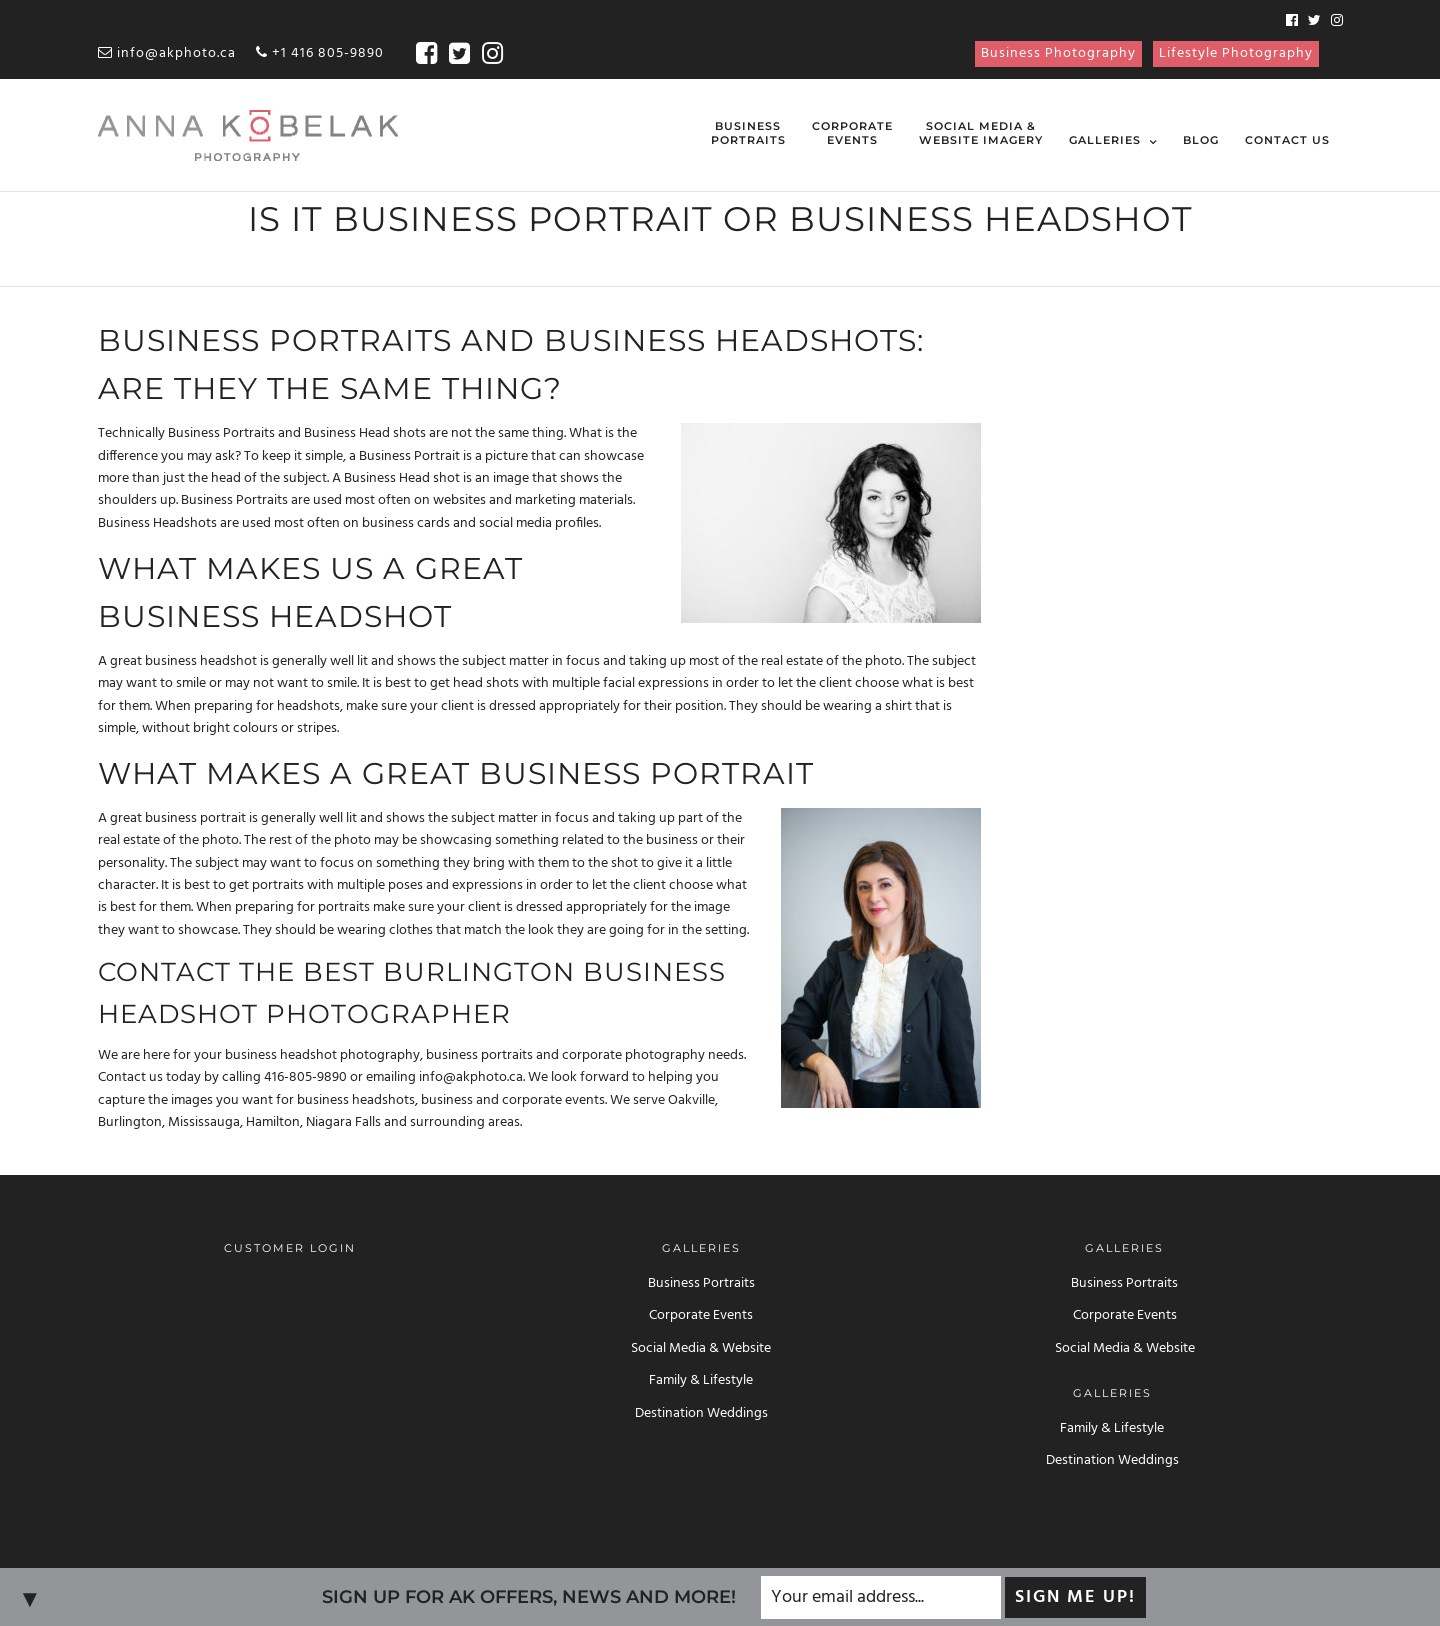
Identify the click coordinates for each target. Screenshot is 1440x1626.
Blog (1201, 140)
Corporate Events (701, 1315)
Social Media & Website (701, 1348)
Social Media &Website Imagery (981, 132)
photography (380, 1055)
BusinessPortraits (748, 132)
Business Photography (1058, 53)
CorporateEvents (852, 132)
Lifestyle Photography (1236, 53)
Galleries (1105, 140)
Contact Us (1287, 140)
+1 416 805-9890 (320, 53)
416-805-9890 (305, 1077)
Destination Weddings (701, 1413)
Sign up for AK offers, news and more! (529, 1597)
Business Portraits (701, 1283)
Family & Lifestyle (701, 1380)
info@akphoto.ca (167, 53)
